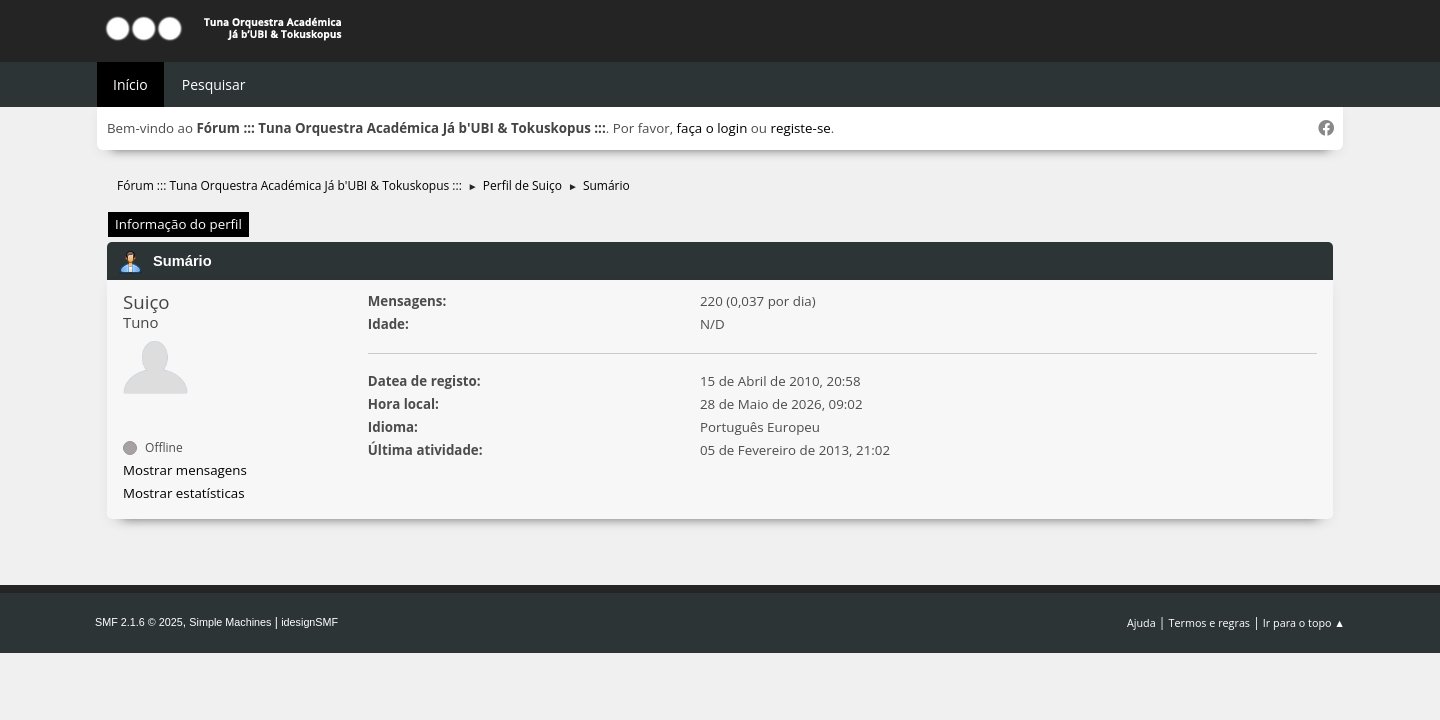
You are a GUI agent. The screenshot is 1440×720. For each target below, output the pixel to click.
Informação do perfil (178, 224)
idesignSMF (309, 622)
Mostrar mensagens (185, 470)
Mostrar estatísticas (184, 493)
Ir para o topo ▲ (1304, 622)
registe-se (800, 128)
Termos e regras (1210, 622)
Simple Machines (230, 622)
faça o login (712, 128)
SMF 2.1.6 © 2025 (139, 622)
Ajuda (1141, 622)
